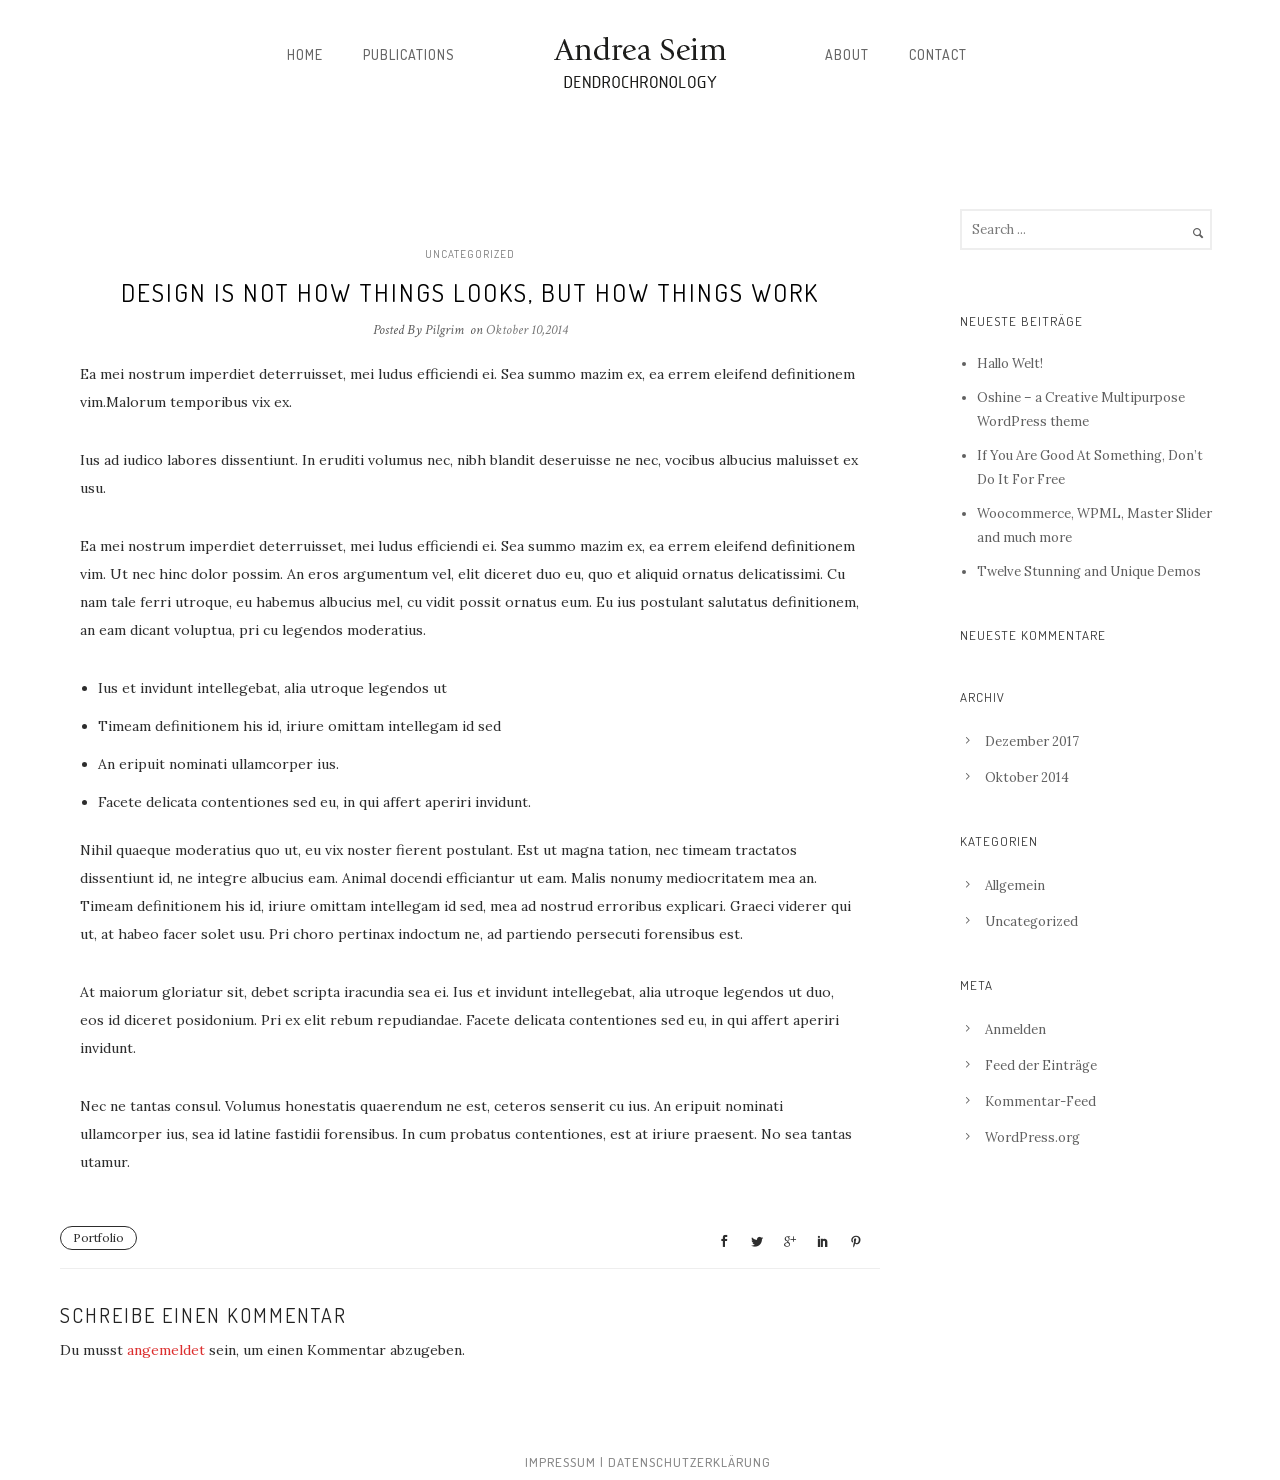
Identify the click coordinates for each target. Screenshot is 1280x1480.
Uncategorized (470, 254)
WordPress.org (1032, 1137)
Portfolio (98, 1237)
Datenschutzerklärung (689, 1462)
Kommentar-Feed (1040, 1101)
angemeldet (166, 1350)
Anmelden (1015, 1029)
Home (305, 54)
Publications (409, 54)
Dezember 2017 (1032, 741)
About (847, 54)
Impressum (560, 1462)
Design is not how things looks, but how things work (470, 292)
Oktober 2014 (1027, 777)
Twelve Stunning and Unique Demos (1089, 571)
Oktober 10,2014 (527, 330)
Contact (938, 54)
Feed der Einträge (1041, 1065)
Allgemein (1015, 885)
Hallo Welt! (1010, 363)
